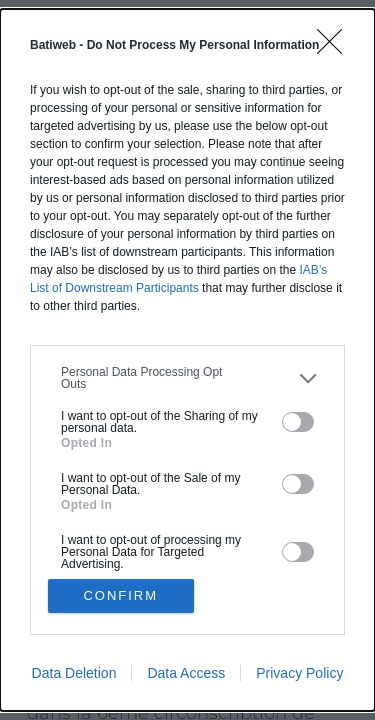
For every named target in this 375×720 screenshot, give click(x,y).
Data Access (186, 673)
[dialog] (187, 360)
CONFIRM (120, 595)
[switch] (298, 422)
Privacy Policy (299, 673)
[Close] (336, 48)
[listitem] (187, 378)
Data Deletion (74, 673)
